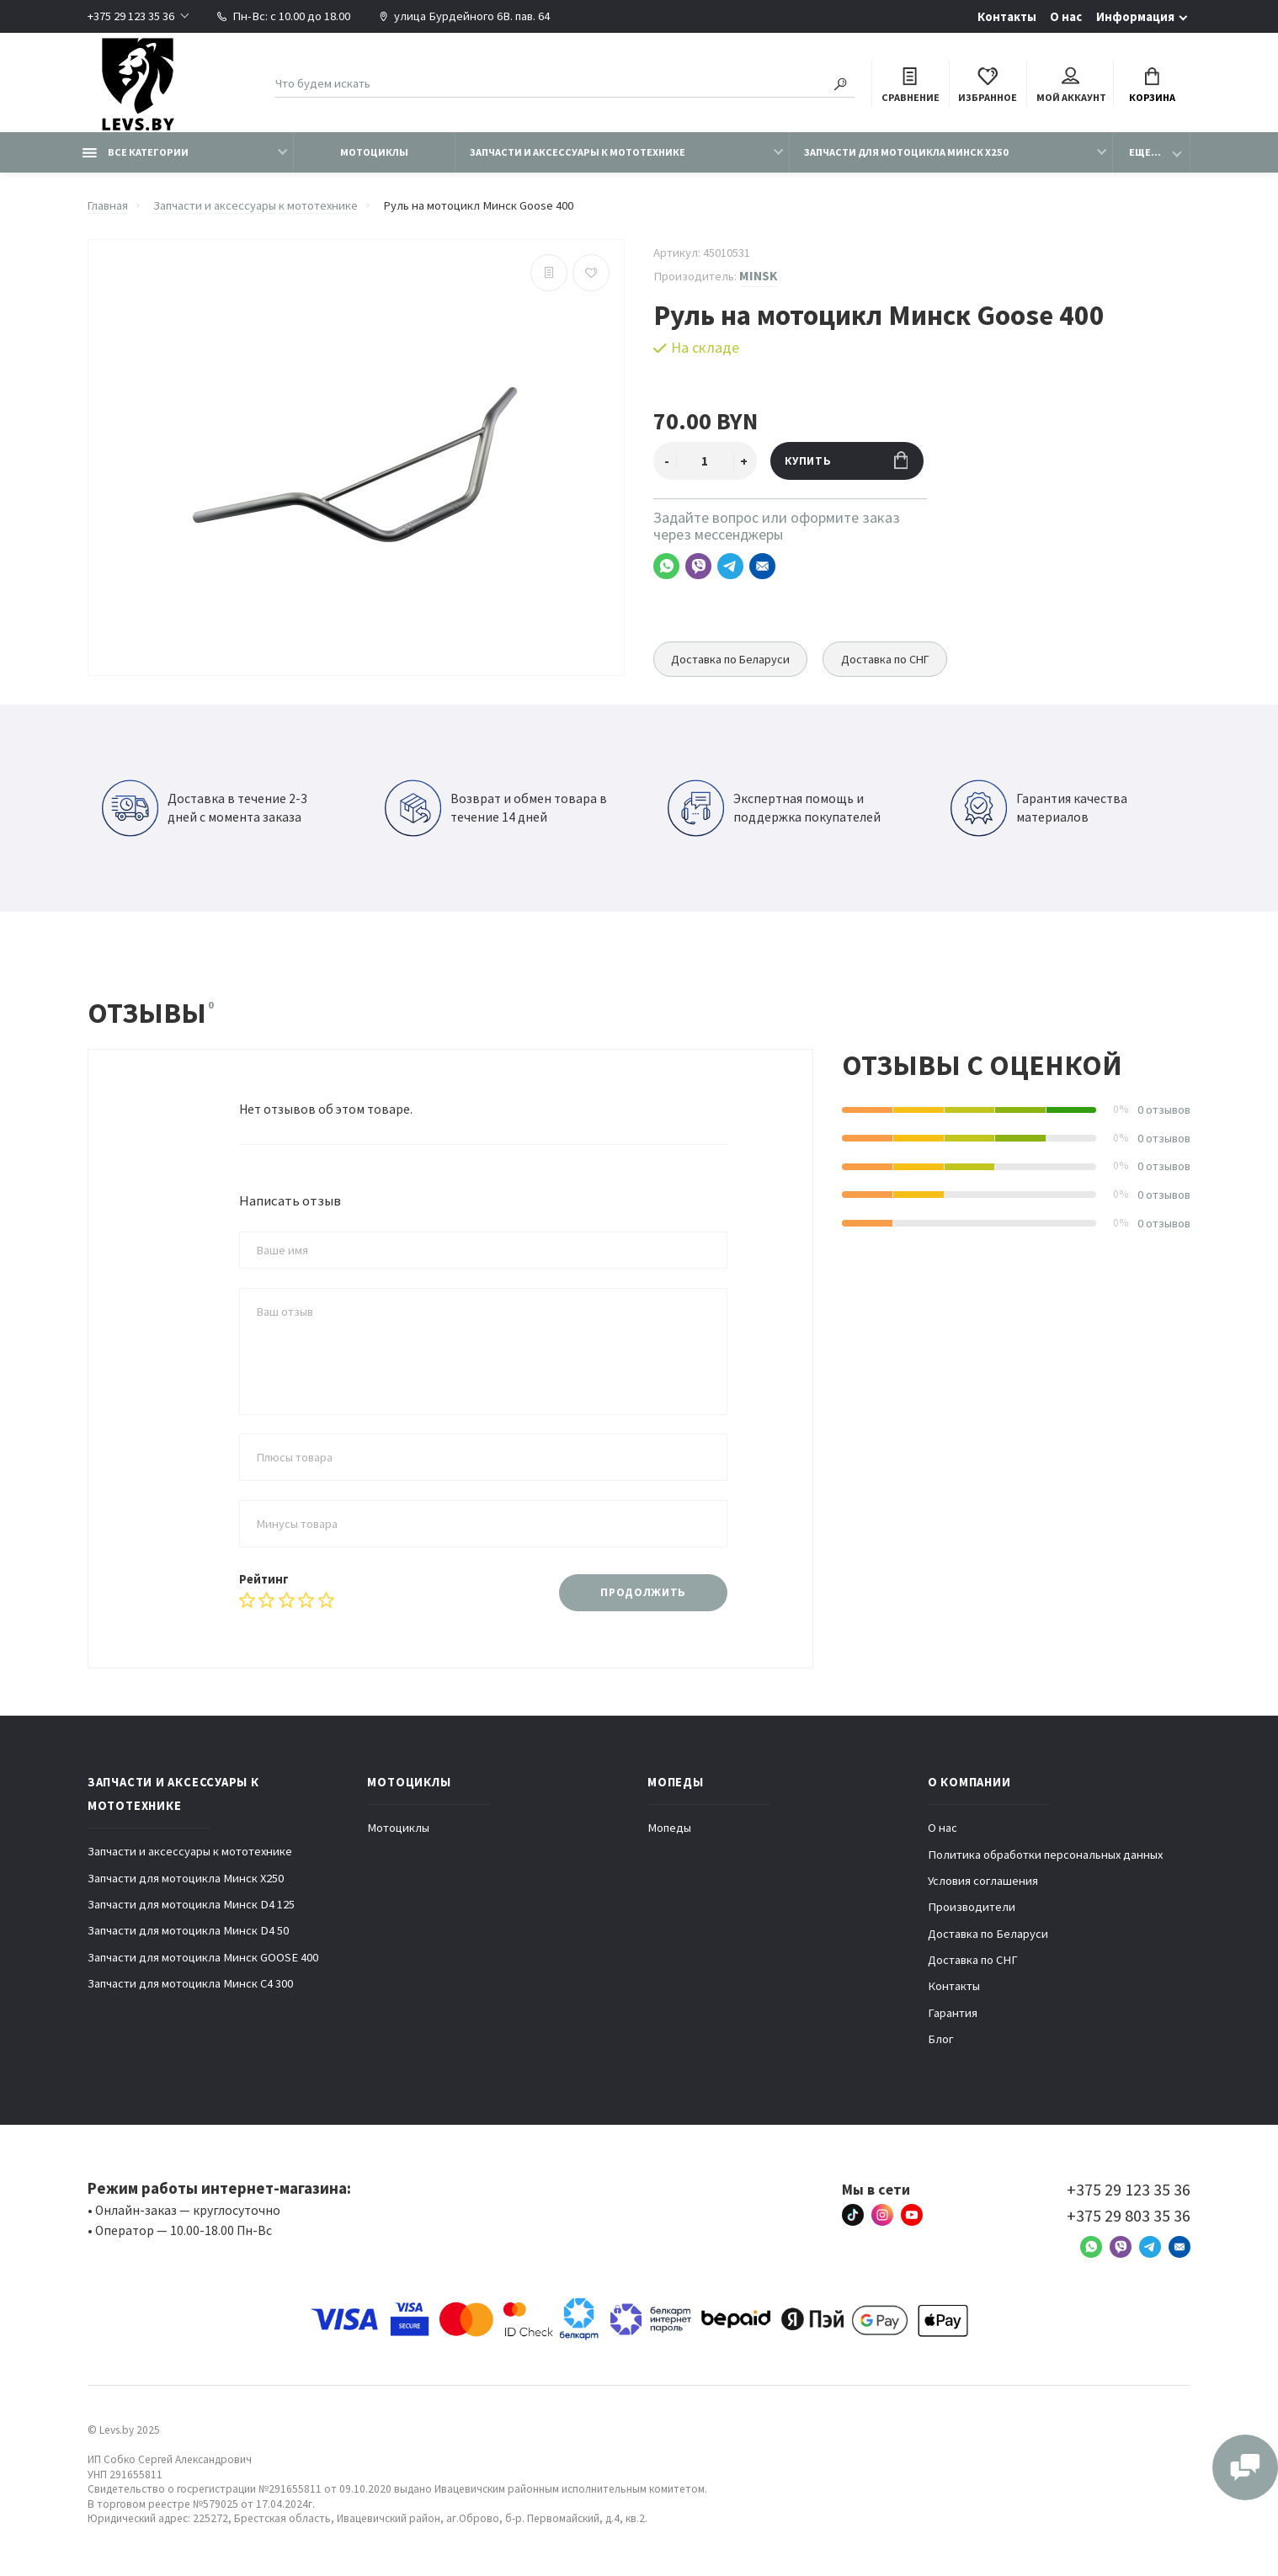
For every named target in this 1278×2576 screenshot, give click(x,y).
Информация (1135, 16)
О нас (1066, 16)
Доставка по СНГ (889, 660)
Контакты (1006, 16)
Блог (941, 2039)
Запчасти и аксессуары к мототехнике (577, 152)
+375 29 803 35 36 (1128, 2216)
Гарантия (952, 2013)
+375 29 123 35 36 (131, 16)
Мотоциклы (374, 152)
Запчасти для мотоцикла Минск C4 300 (190, 1984)
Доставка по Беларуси (732, 660)
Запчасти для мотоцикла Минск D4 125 (191, 1905)
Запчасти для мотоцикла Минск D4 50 (188, 1931)
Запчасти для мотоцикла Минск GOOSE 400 (203, 1958)
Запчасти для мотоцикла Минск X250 (906, 152)
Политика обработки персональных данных (1045, 1855)
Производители (971, 1907)
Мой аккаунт (1071, 86)
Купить (846, 461)
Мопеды (669, 1828)
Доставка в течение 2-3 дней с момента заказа (204, 809)
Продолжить (643, 1592)
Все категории (136, 152)
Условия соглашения (983, 1881)
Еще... (1145, 152)
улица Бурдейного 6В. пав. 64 (464, 16)
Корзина (1152, 86)
